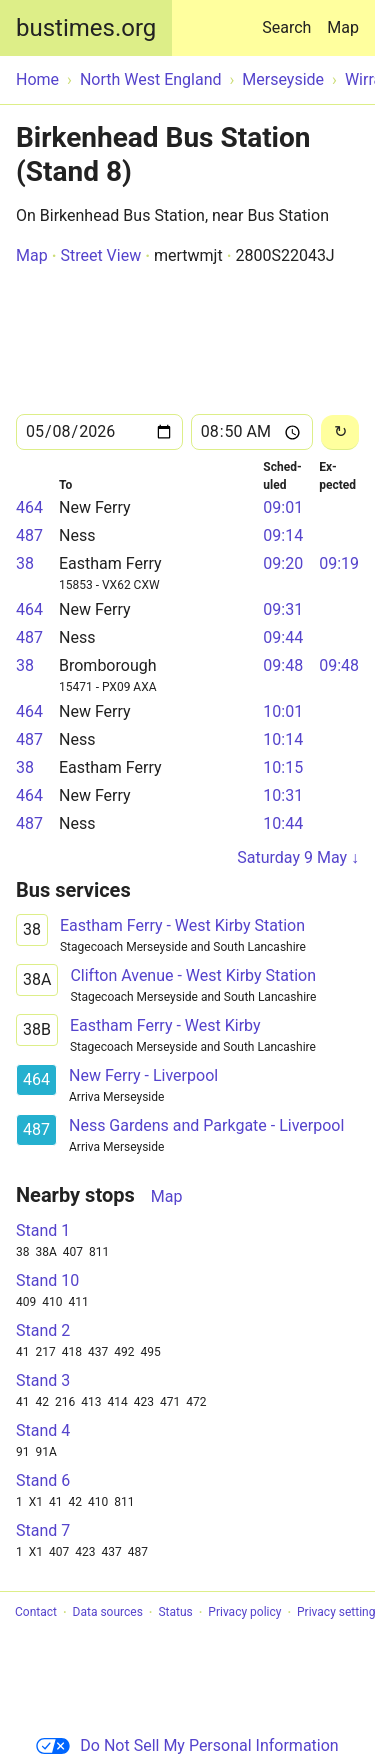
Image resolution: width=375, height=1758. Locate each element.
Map (343, 27)
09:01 (283, 507)
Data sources (108, 1613)
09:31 (283, 609)
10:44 (283, 823)
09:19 (339, 563)
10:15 (283, 767)
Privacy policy (244, 1613)
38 (25, 563)
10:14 (283, 739)
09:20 (283, 563)
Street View (100, 255)
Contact (36, 1613)
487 (29, 535)
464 (29, 507)
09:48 (283, 665)
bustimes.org (86, 28)
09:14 (283, 535)
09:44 (283, 637)
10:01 (283, 711)
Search (290, 18)
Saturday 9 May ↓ (298, 857)
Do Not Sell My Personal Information (187, 1745)
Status (175, 1613)
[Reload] (340, 432)
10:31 (283, 795)
